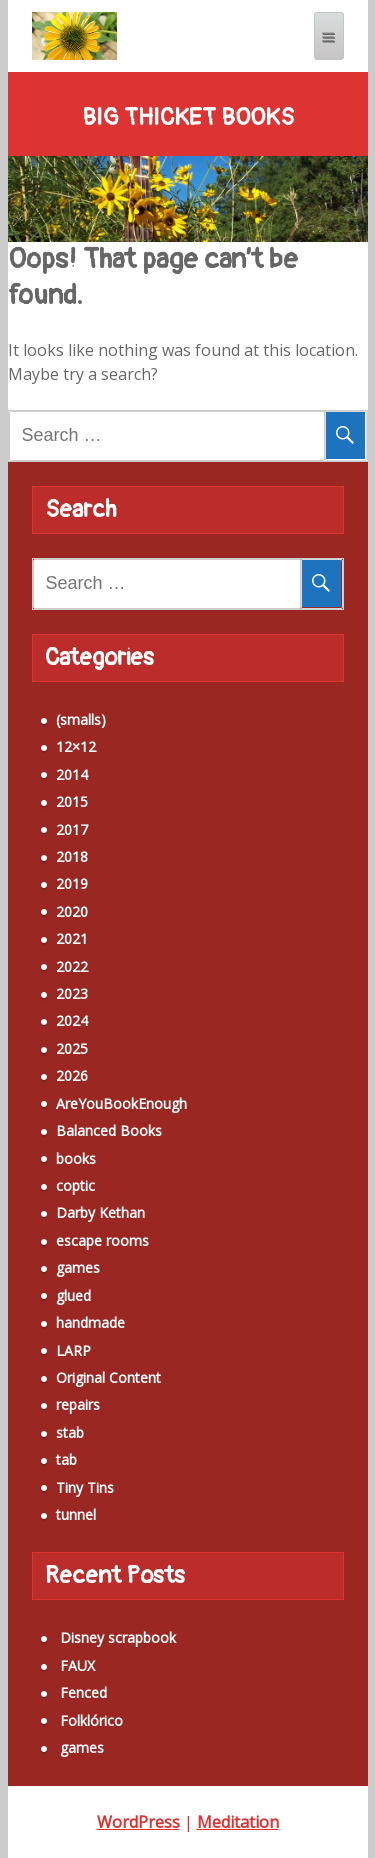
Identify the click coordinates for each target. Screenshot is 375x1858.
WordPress (138, 1822)
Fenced (83, 1692)
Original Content (108, 1377)
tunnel (76, 1514)
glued (73, 1295)
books (76, 1158)
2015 (72, 801)
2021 (72, 938)
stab (70, 1432)
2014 (72, 774)
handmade (90, 1322)
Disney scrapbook (118, 1637)
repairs (78, 1404)
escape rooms (102, 1240)
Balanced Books (109, 1130)
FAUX (77, 1665)
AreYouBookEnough (121, 1103)
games (78, 1267)
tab (66, 1459)
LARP (73, 1350)
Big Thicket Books (188, 118)
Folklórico (91, 1720)
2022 (72, 966)
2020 (72, 911)
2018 (72, 856)
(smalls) (81, 719)
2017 (72, 829)
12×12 (76, 746)
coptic (75, 1185)
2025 (72, 1048)
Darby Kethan (100, 1212)
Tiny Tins (85, 1487)
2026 (72, 1075)
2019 (72, 883)
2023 (72, 993)
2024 (72, 1020)
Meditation (238, 1822)
